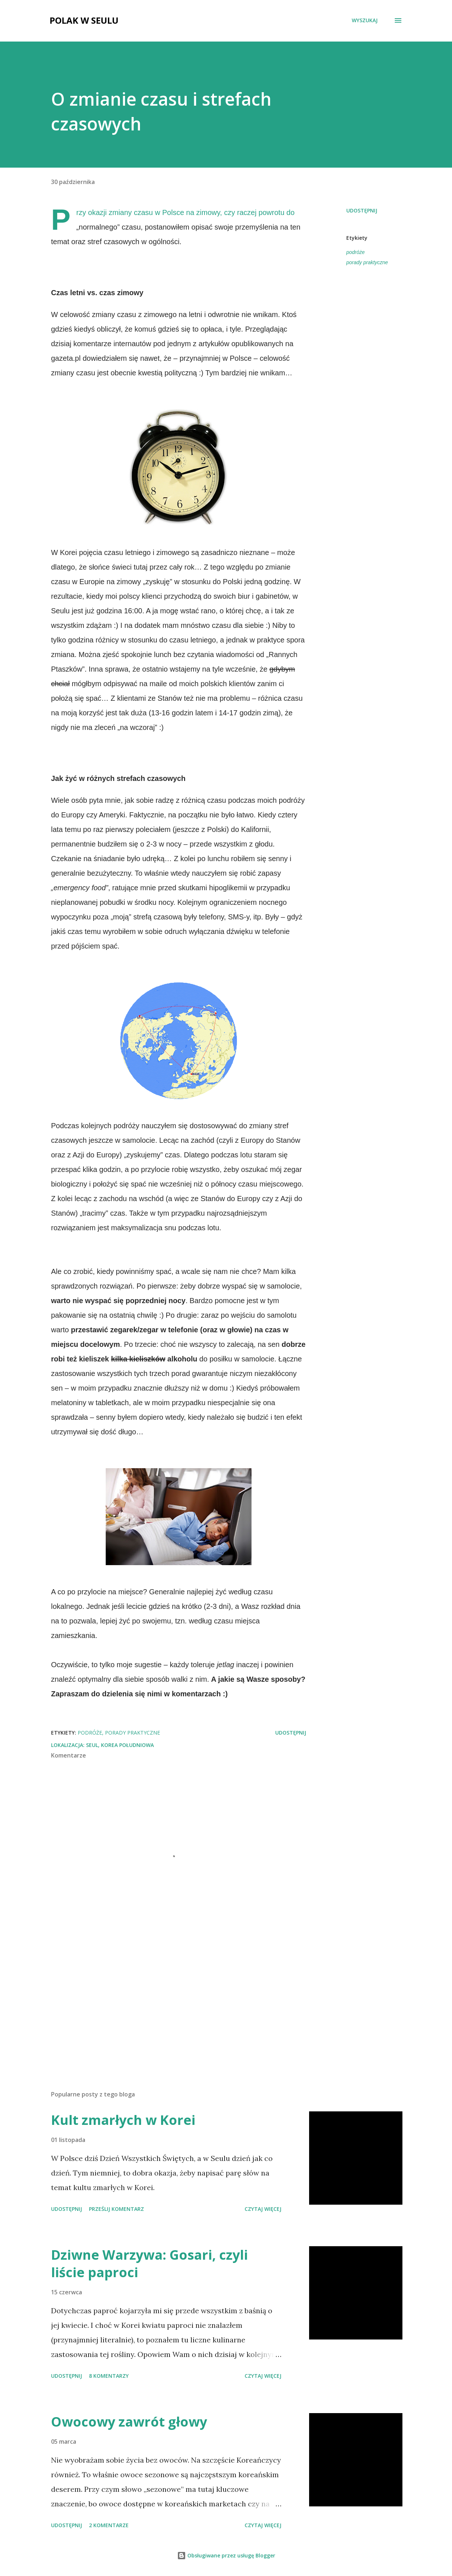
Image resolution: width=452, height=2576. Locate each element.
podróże (355, 252)
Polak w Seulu (84, 20)
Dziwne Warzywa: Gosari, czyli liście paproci (149, 2263)
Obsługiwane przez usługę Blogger (226, 2555)
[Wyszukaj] (365, 20)
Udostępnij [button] (361, 210)
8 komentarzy (109, 2375)
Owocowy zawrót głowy (129, 2422)
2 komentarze (109, 2525)
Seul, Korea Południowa (120, 1745)
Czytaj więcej (263, 2208)
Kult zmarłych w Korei (123, 2120)
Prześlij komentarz (116, 2208)
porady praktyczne (367, 262)
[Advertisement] (174, 1999)
